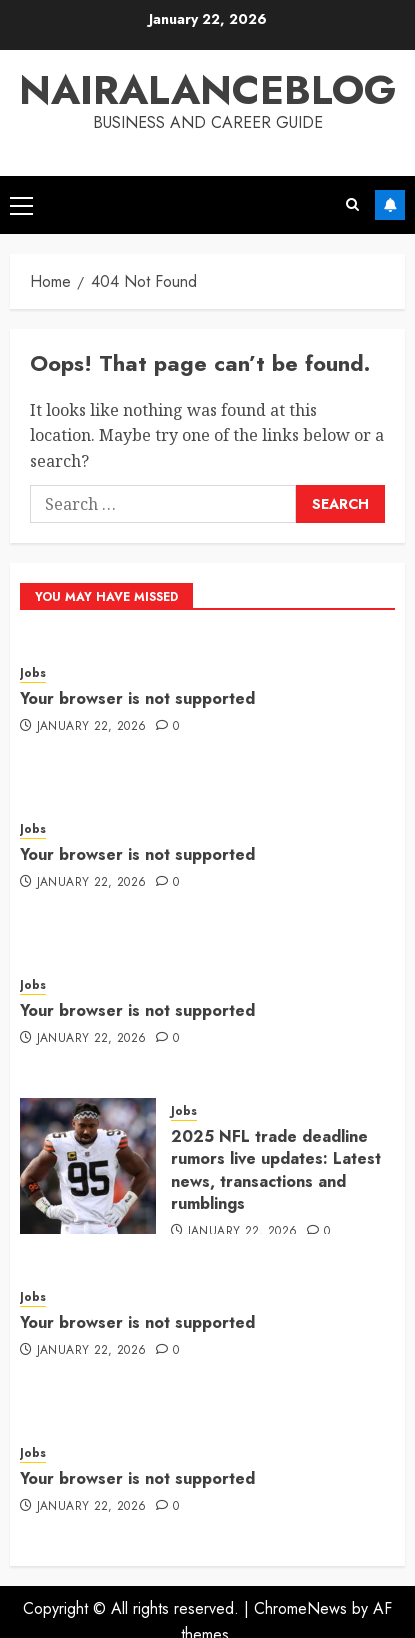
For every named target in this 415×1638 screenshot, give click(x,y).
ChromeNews (300, 1608)
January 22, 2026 (92, 727)
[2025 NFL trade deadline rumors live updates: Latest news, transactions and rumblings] (88, 1166)
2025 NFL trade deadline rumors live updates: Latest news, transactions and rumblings (276, 1170)
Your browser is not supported (137, 698)
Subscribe (390, 205)
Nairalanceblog (207, 90)
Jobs (33, 673)
